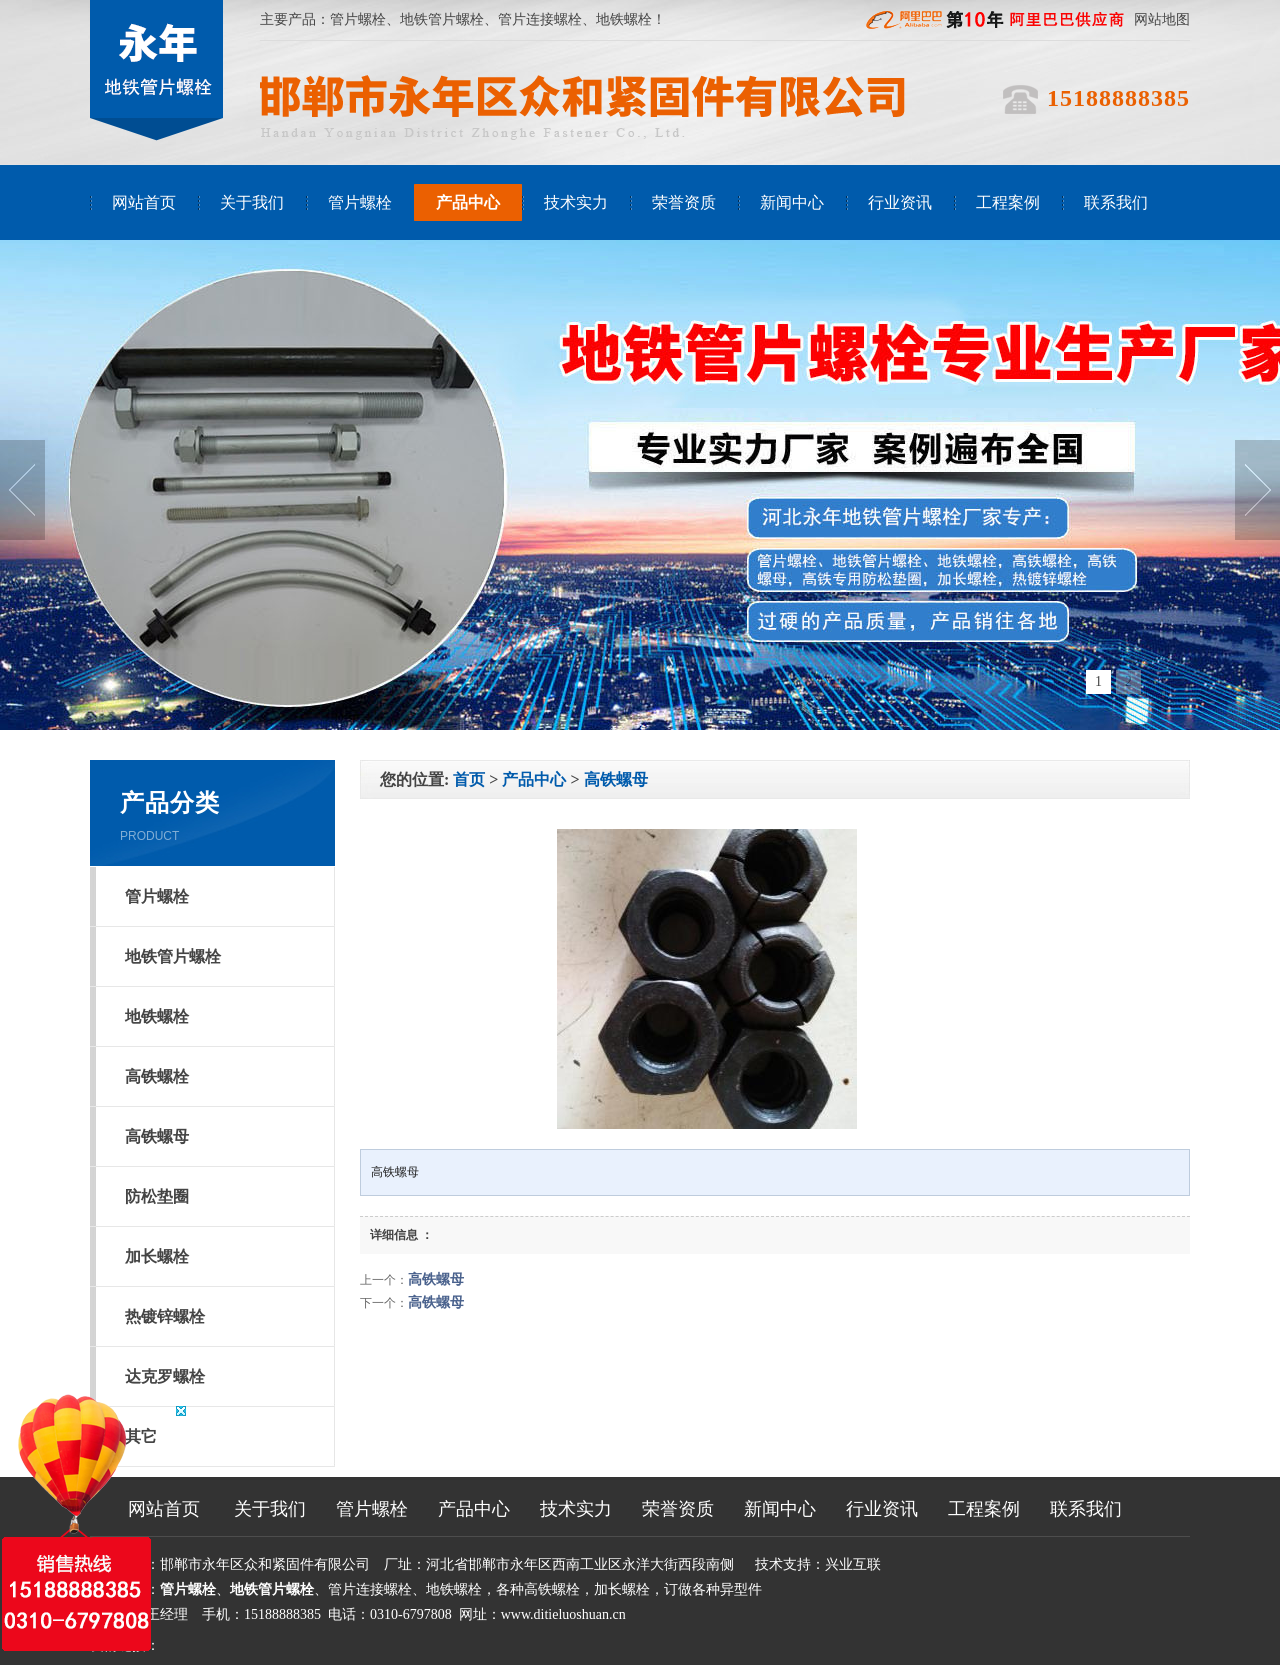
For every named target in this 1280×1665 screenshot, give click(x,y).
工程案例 (1008, 202)
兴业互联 (853, 1564)
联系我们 (1116, 202)
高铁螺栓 (157, 1076)
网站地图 (1162, 19)
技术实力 (576, 202)
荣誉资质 (684, 202)
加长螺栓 (157, 1256)
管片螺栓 (358, 19)
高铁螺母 (157, 1136)
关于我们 (252, 202)
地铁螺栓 (157, 1016)
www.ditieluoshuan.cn (563, 1614)
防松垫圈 (157, 1196)
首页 (469, 779)
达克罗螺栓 (165, 1376)
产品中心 (468, 202)
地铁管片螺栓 (442, 19)
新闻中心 (792, 202)
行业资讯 (900, 202)
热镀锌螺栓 (165, 1316)
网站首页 (144, 202)
